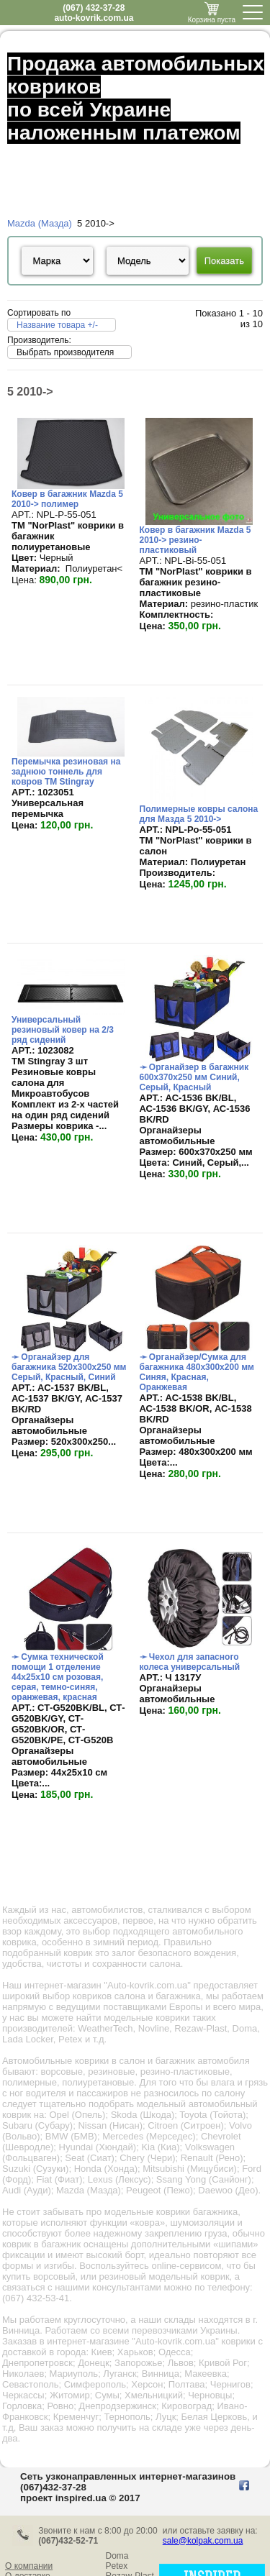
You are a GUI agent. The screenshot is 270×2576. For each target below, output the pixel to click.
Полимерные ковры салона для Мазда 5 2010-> (199, 814)
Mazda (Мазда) (39, 223)
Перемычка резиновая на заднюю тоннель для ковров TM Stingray (66, 772)
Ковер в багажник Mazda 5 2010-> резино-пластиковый (195, 540)
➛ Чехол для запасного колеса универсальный (190, 1662)
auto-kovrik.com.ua (93, 18)
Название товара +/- (57, 325)
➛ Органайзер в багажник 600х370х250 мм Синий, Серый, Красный (194, 1077)
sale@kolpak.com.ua (203, 2541)
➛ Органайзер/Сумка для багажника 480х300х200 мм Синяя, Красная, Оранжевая (197, 1372)
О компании (29, 2566)
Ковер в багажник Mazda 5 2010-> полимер (67, 499)
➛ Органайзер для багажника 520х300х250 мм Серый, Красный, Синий (69, 1367)
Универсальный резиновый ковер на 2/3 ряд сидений (63, 1030)
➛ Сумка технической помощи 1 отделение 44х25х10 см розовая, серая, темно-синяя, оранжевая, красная (58, 1677)
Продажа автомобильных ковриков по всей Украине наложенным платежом (135, 98)
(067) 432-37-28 (94, 8)
